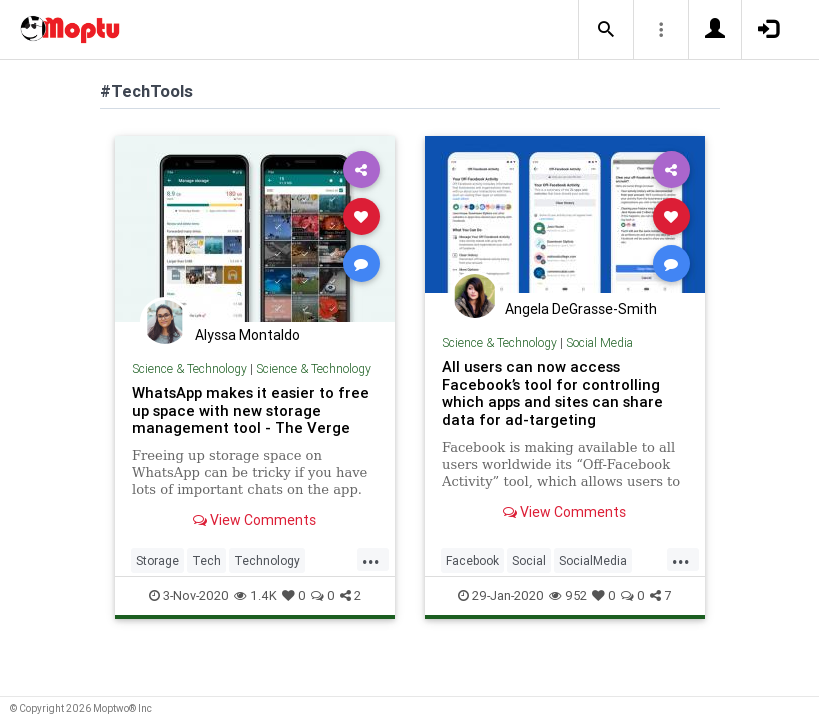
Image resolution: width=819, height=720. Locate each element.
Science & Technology (189, 368)
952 (568, 595)
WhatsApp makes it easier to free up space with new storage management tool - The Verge (250, 410)
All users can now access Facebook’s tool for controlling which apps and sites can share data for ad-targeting (552, 393)
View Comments (254, 520)
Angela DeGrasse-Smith (581, 309)
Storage (157, 560)
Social (529, 560)
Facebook (472, 560)
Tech (206, 560)
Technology (267, 560)
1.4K (255, 595)
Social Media (599, 342)
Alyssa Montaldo (247, 335)
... (371, 559)
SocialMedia (593, 560)
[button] (606, 30)
